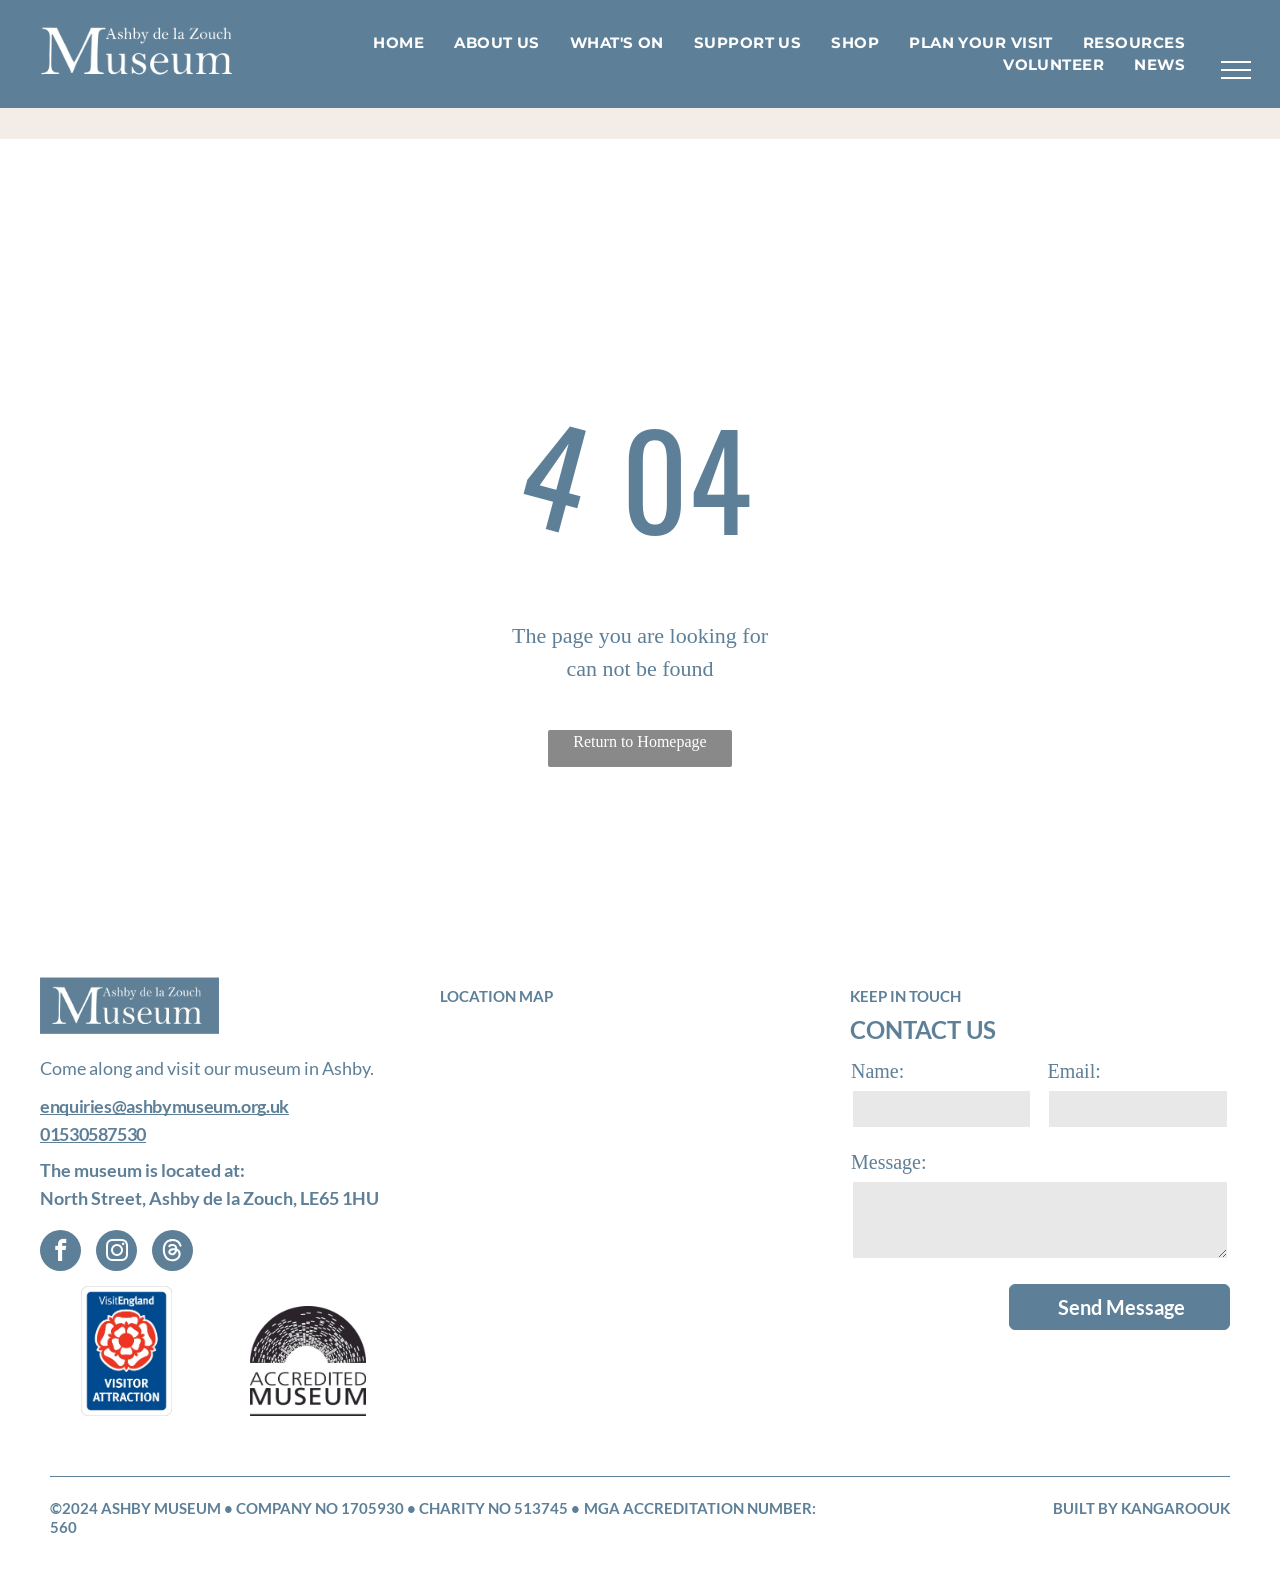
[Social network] (172, 1253)
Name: (877, 1071)
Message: (889, 1162)
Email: (1073, 1071)
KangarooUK (1175, 1508)
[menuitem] (398, 43)
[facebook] (60, 1253)
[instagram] (116, 1253)
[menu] (1236, 70)
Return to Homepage (639, 741)
